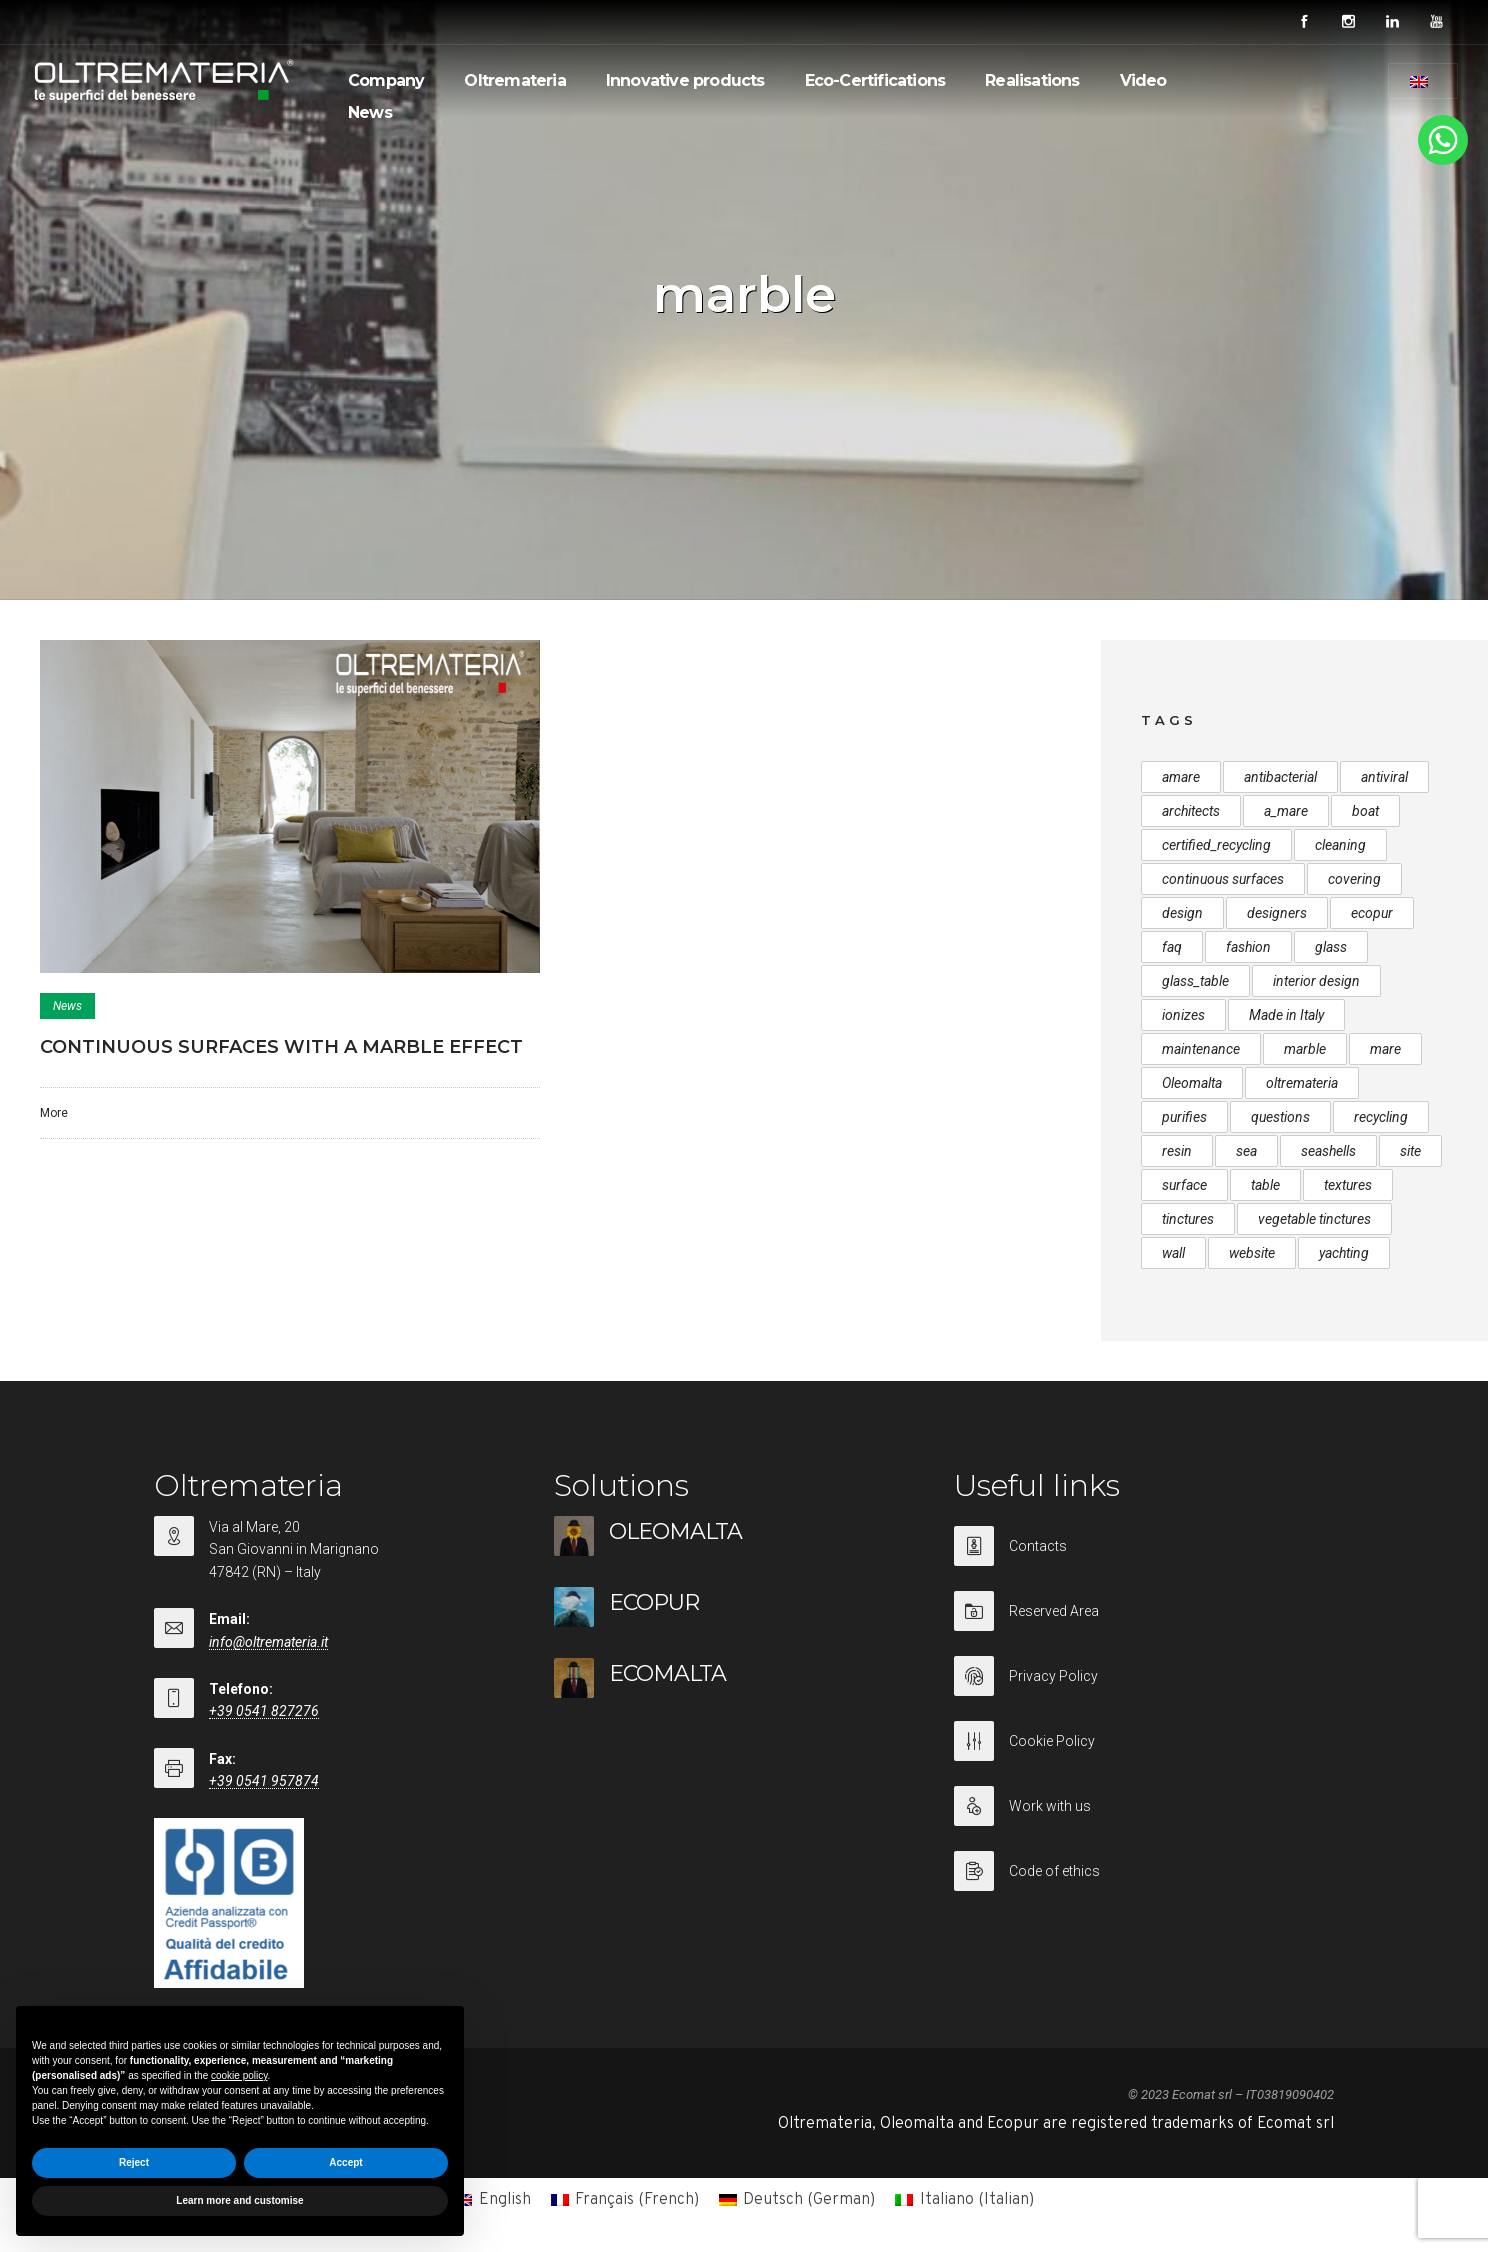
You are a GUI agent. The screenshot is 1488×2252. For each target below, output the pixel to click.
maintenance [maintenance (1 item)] (1201, 1049)
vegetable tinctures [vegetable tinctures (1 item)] (1314, 1219)
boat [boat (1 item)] (1365, 811)
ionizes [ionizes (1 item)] (1183, 1015)
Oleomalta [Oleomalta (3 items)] (1192, 1083)
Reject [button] (134, 2162)
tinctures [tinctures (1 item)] (1188, 1219)
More (54, 1113)
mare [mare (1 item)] (1385, 1049)
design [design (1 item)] (1182, 913)
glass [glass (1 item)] (1331, 947)
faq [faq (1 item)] (1172, 947)
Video (1143, 80)
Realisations (1032, 80)
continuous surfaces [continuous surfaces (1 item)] (1223, 879)
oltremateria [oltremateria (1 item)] (1302, 1083)
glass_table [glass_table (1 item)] (1195, 981)
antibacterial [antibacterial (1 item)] (1280, 777)
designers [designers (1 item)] (1277, 913)
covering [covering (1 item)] (1354, 879)
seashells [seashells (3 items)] (1328, 1151)
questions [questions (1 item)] (1280, 1117)
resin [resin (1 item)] (1177, 1151)
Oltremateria (514, 80)
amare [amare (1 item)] (1181, 777)
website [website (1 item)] (1252, 1253)
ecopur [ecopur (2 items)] (1372, 913)
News (370, 112)
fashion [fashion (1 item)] (1248, 947)
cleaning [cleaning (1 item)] (1340, 845)
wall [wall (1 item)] (1173, 1253)
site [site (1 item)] (1410, 1151)
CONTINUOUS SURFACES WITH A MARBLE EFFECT (281, 1047)
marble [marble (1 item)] (1305, 1049)
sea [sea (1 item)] (1246, 1151)
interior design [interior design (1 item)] (1316, 981)
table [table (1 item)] (1265, 1185)
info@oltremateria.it (268, 1642)
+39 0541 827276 (264, 1711)
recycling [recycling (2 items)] (1381, 1117)
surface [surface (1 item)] (1184, 1185)
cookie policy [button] (239, 2075)
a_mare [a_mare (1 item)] (1286, 811)
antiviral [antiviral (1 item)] (1384, 777)
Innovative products (685, 80)
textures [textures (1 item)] (1348, 1185)
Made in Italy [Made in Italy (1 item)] (1286, 1015)
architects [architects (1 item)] (1191, 811)
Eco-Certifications (875, 80)
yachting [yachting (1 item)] (1344, 1253)
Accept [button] (345, 2162)
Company (386, 80)
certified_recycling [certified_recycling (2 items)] (1216, 845)
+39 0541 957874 (264, 1781)
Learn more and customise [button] (239, 2200)
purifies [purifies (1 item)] (1184, 1117)
